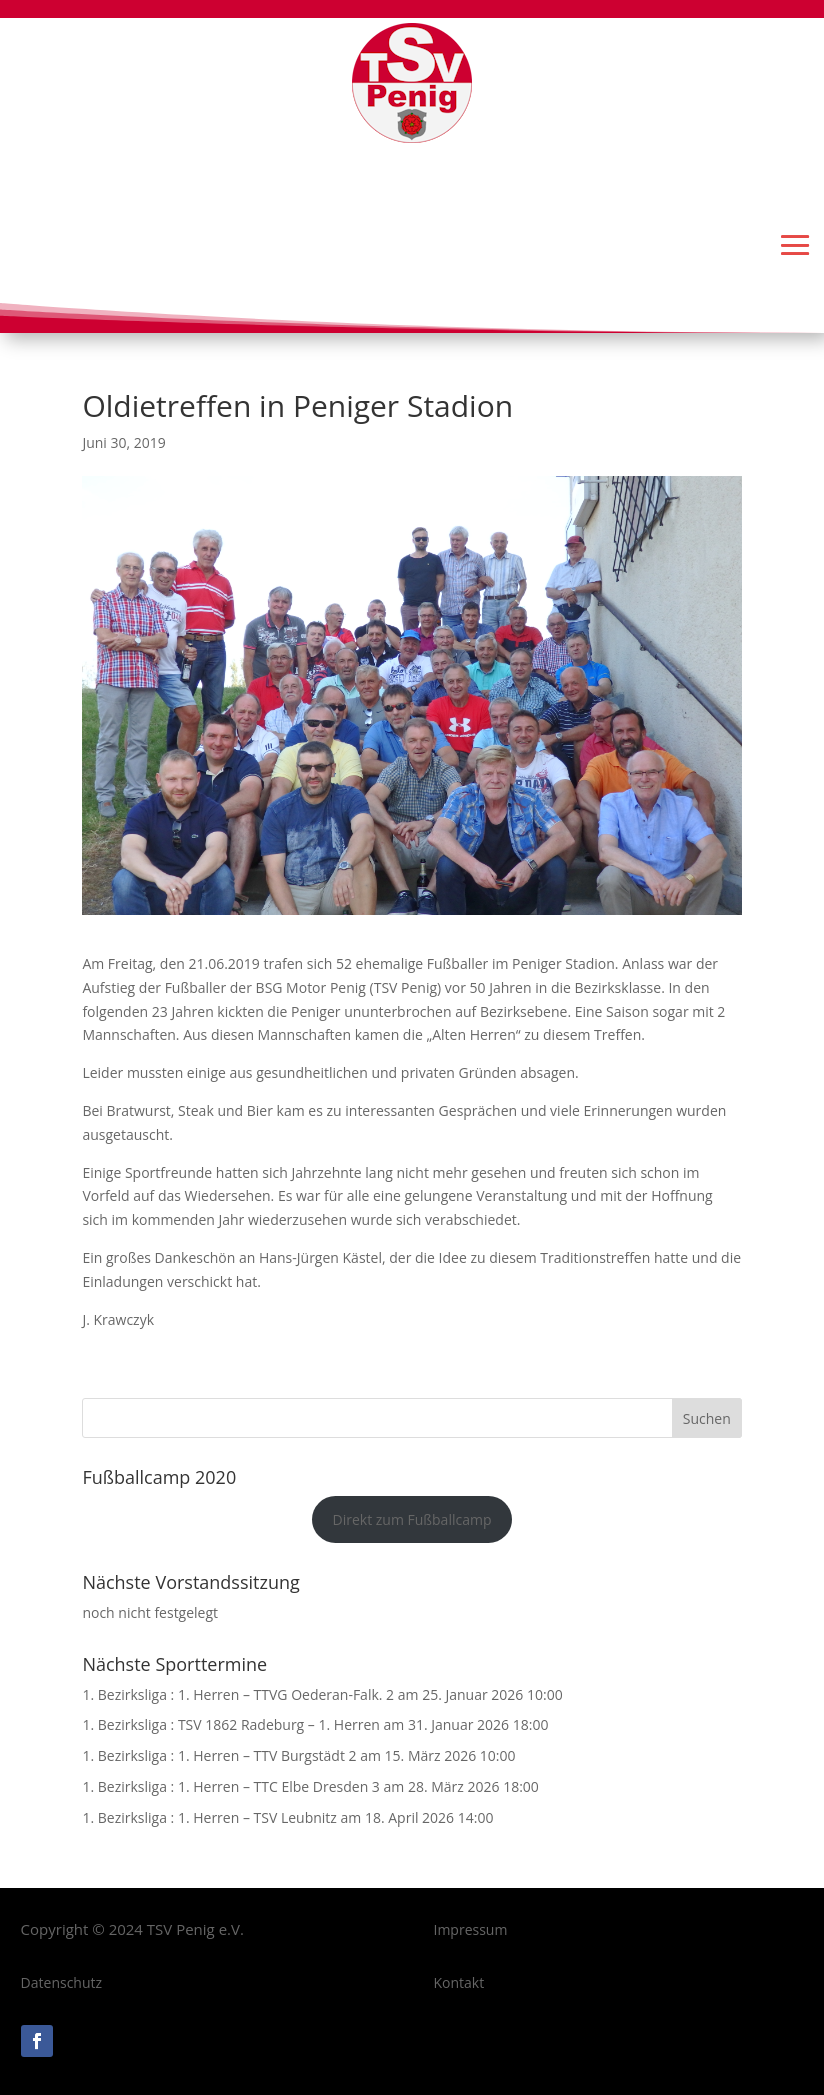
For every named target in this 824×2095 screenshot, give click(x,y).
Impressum (471, 1929)
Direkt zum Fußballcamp (412, 1519)
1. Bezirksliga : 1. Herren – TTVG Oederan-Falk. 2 (238, 1694)
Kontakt (459, 1982)
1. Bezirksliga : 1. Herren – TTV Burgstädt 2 (219, 1755)
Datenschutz (61, 1982)
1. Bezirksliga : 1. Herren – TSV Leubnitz (209, 1817)
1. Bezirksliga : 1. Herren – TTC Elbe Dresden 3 (230, 1786)
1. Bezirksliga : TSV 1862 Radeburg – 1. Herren (231, 1724)
